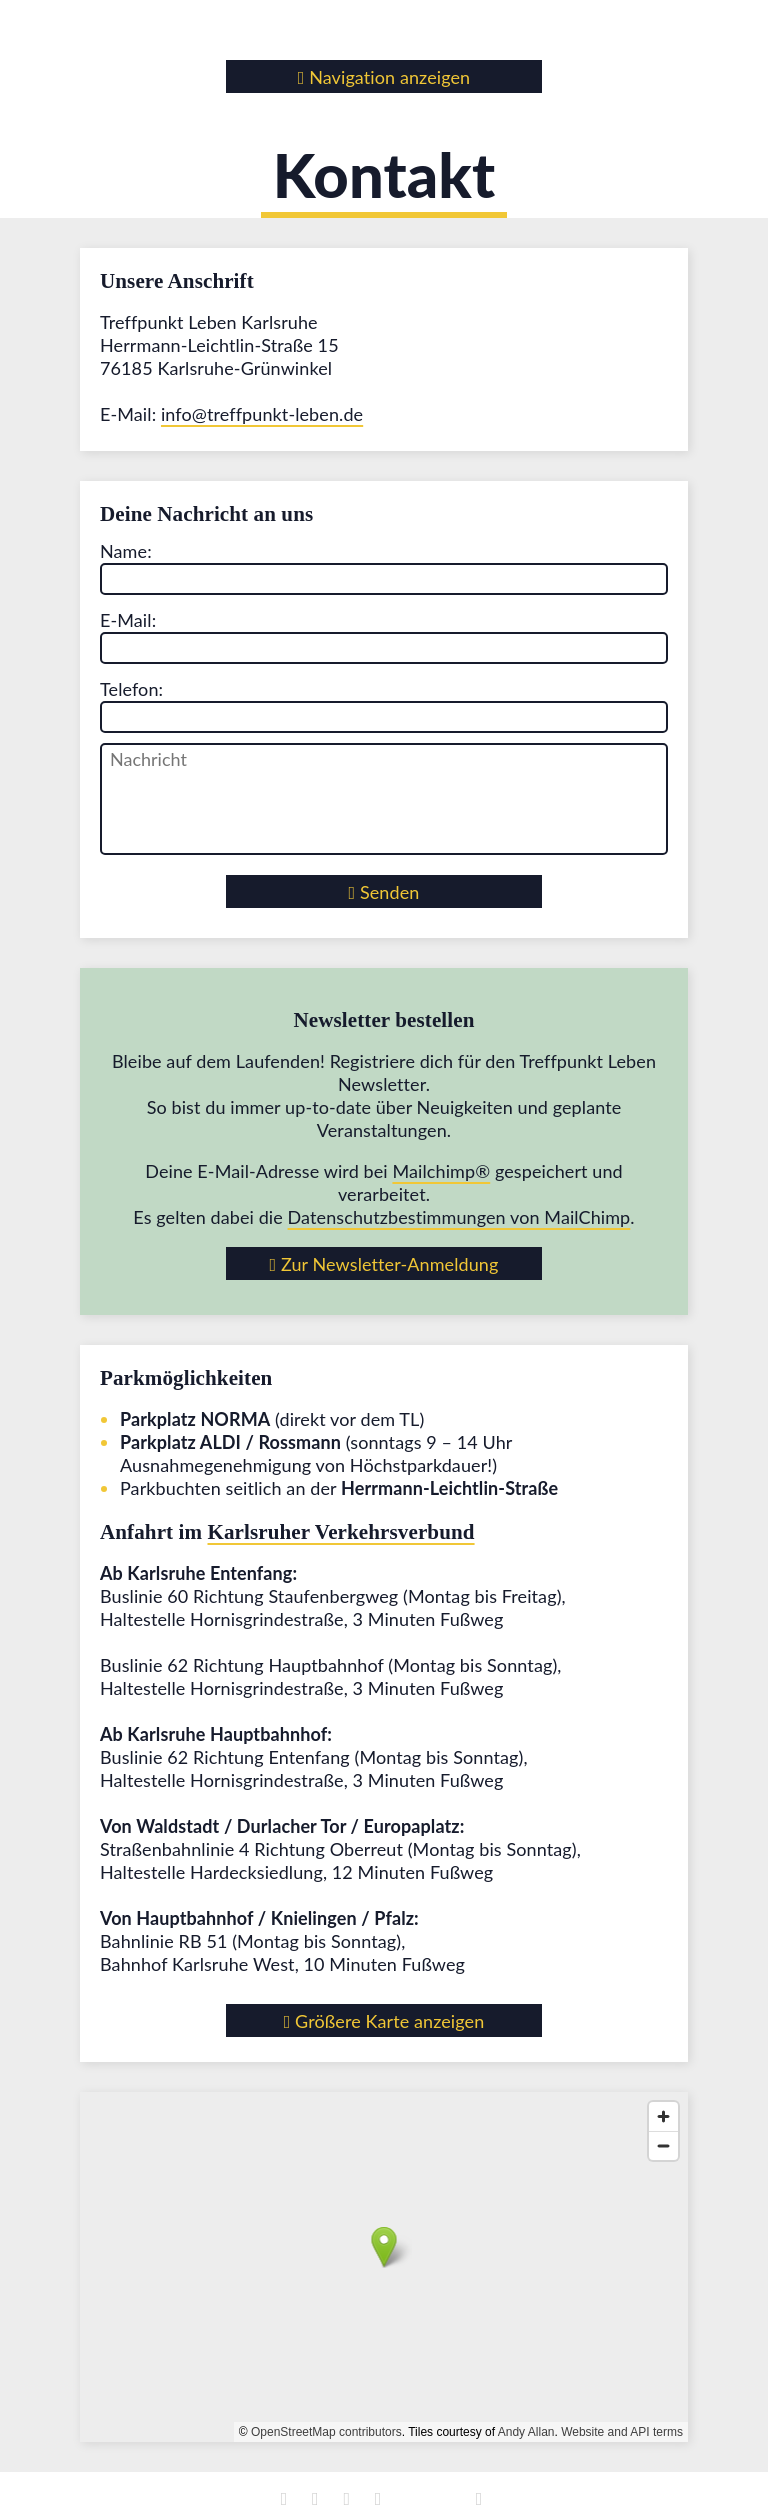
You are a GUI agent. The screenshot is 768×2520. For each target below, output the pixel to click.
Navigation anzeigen (384, 77)
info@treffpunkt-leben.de (262, 414)
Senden (384, 892)
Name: (126, 551)
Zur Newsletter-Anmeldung (384, 1264)
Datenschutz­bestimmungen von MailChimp (459, 1217)
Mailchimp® (441, 1171)
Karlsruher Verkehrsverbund (341, 1532)
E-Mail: (128, 620)
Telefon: (131, 689)
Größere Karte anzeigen (384, 2021)
